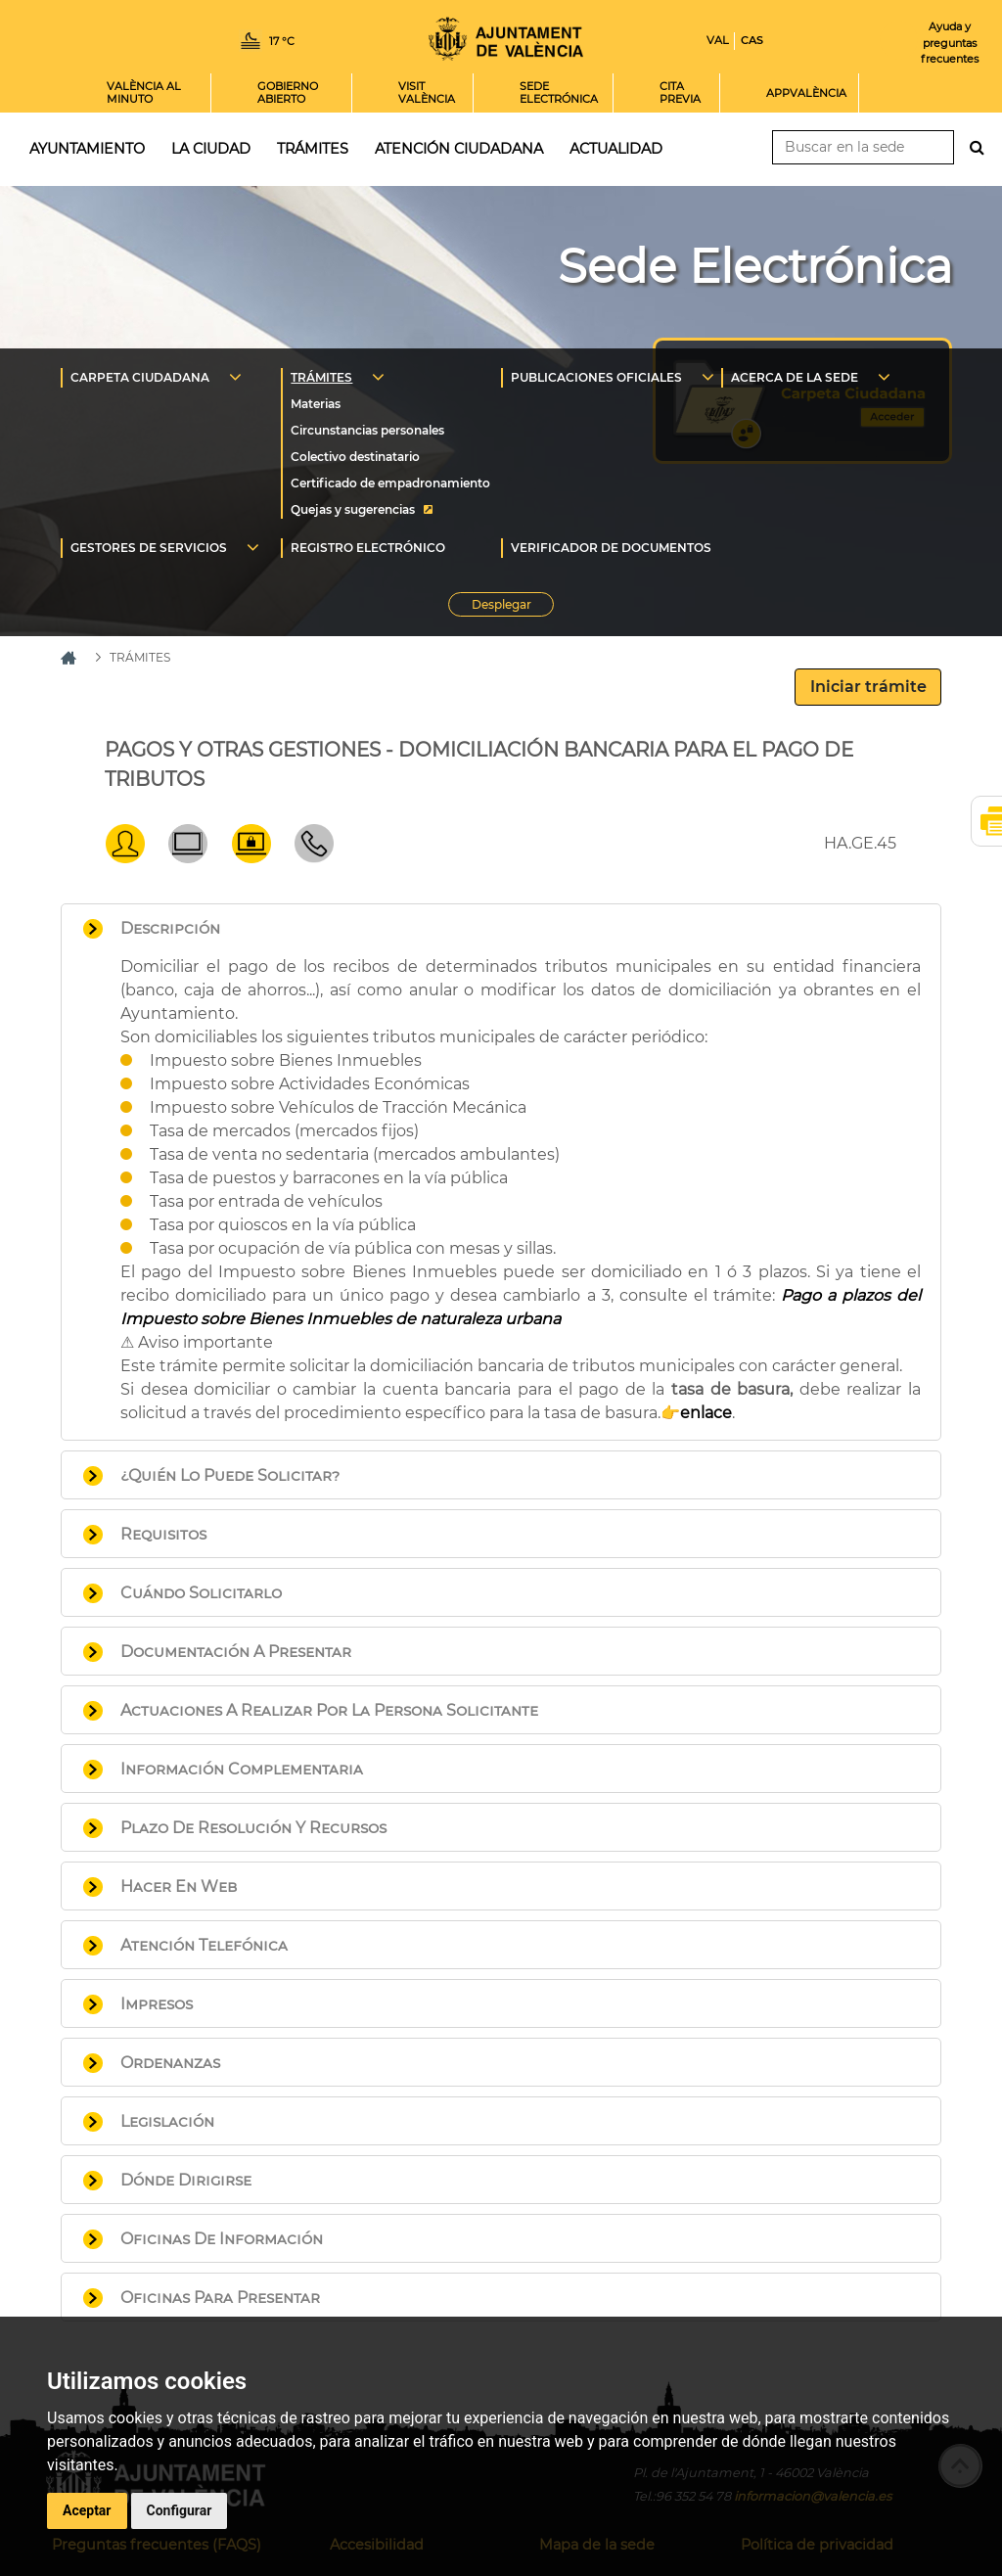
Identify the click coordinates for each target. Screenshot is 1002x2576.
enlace (706, 1412)
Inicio (506, 39)
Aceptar (87, 2510)
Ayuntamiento (87, 149)
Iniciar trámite (868, 686)
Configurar (179, 2510)
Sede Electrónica (755, 266)
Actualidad (615, 149)
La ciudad (210, 149)
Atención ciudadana (459, 149)
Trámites (312, 149)
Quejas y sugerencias (353, 509)
